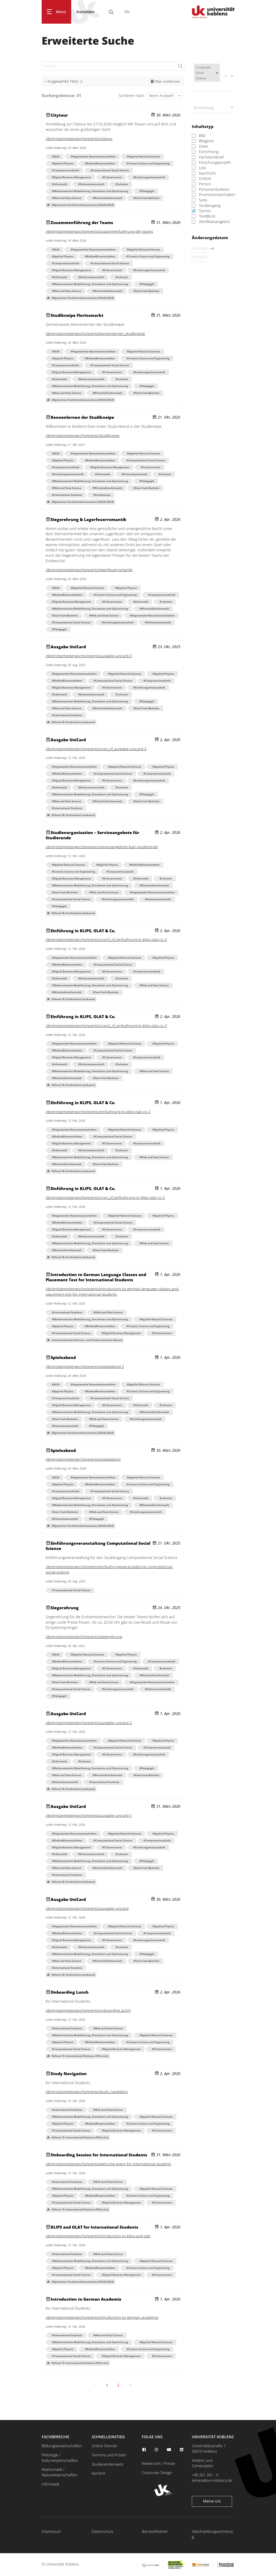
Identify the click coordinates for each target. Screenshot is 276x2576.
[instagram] (157, 2449)
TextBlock (207, 216)
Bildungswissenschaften (62, 2445)
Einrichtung (208, 151)
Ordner (205, 178)
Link (202, 168)
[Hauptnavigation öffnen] (56, 12)
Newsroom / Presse (158, 2463)
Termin (205, 211)
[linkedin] (182, 2449)
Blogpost (206, 141)
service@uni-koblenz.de (212, 2480)
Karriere (98, 2473)
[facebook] (144, 2449)
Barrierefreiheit (155, 2531)
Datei (203, 146)
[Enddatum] (200, 257)
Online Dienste (104, 2445)
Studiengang (209, 205)
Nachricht (207, 173)
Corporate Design (157, 2472)
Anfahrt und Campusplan (202, 2463)
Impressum (51, 2531)
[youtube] (169, 2449)
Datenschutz (102, 2531)
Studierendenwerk (107, 2464)
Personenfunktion (214, 189)
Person (205, 184)
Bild (202, 135)
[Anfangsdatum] (200, 248)
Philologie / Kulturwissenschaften (60, 2457)
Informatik (50, 2484)
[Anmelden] (85, 12)
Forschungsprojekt (215, 162)
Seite (203, 200)
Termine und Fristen (109, 2454)
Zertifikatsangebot (214, 221)
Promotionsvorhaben (217, 194)
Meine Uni (212, 2501)
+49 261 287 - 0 (205, 2474)
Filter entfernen (165, 81)
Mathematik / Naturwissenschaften (59, 2472)
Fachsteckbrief (211, 157)
